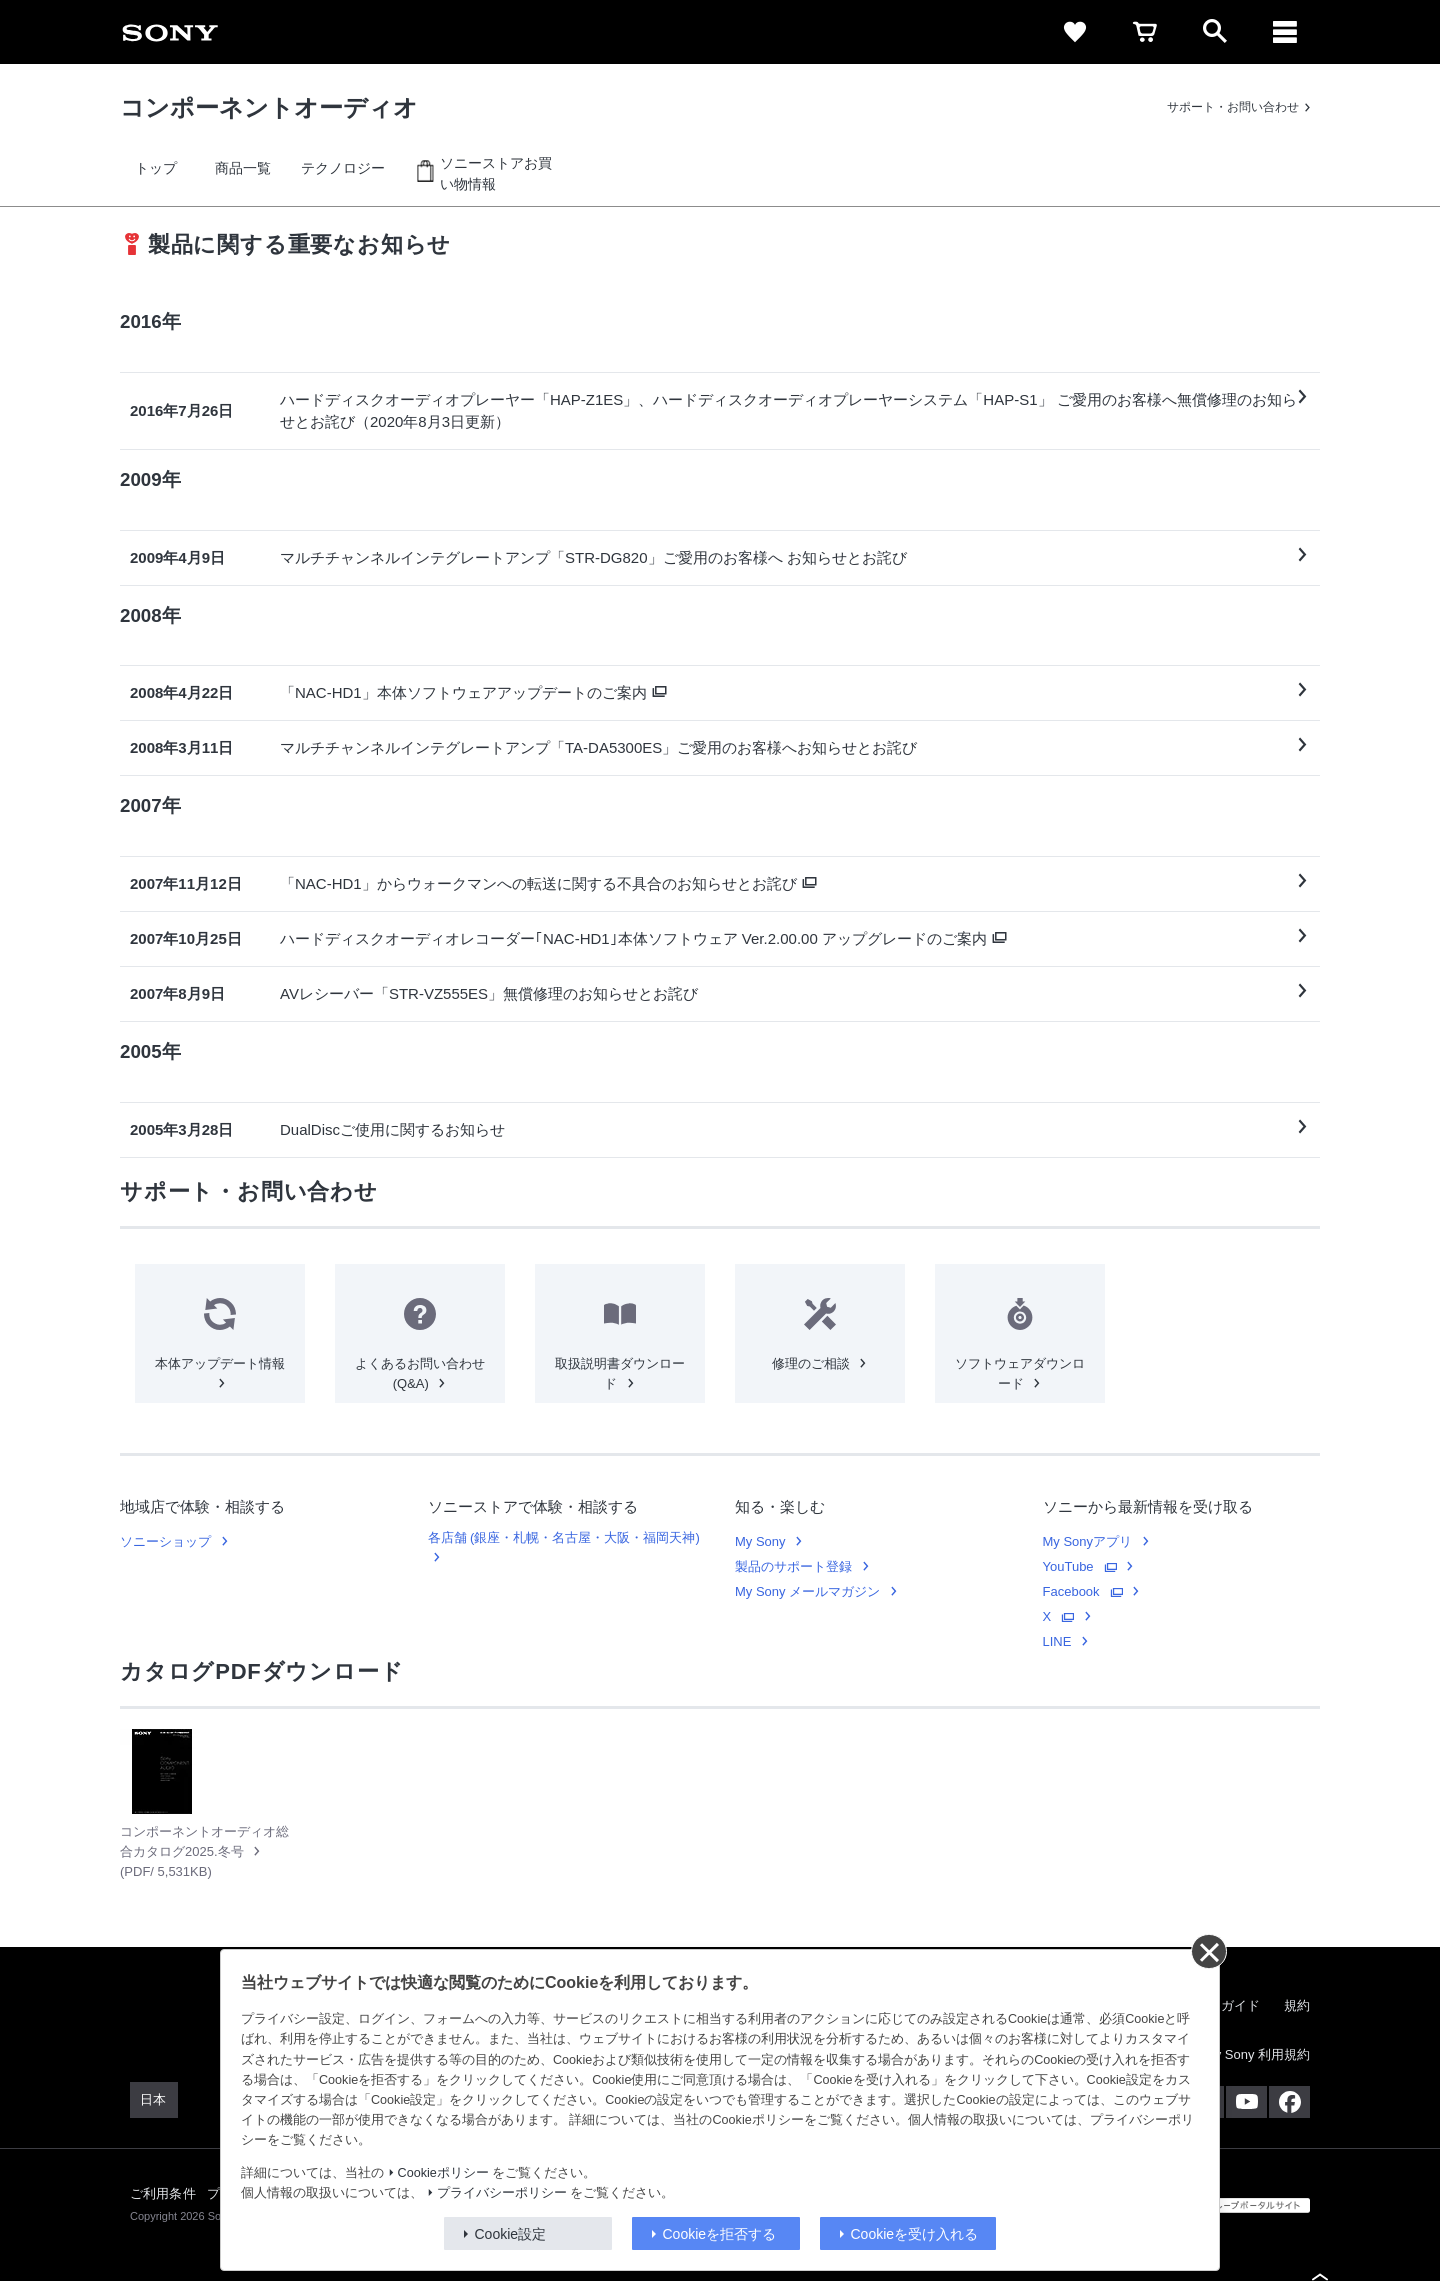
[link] (170, 32)
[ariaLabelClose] (1285, 32)
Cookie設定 (511, 2234)
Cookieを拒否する (720, 2234)
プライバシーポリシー (502, 2193)
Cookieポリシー (443, 2173)
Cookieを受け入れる (915, 2234)
